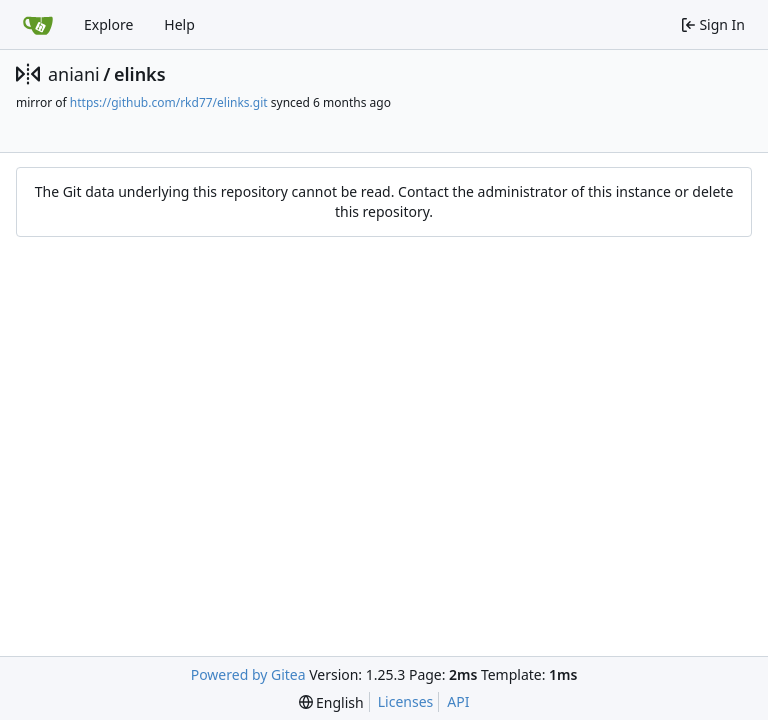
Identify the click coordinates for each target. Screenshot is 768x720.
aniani (74, 74)
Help (179, 24)
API (458, 701)
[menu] (331, 702)
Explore (108, 24)
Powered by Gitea (248, 674)
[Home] (38, 25)
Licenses (406, 701)
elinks (140, 74)
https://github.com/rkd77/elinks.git (169, 102)
